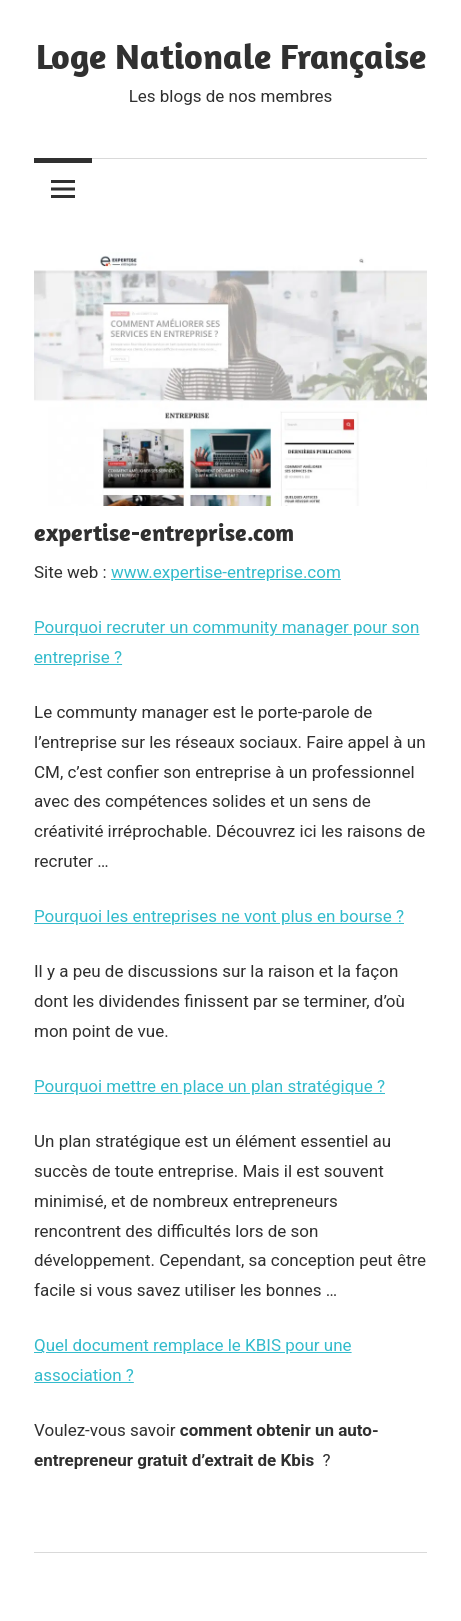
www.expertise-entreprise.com (226, 572)
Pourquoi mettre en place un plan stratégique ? (209, 1086)
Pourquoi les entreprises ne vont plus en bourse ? (219, 916)
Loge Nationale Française (231, 55)
